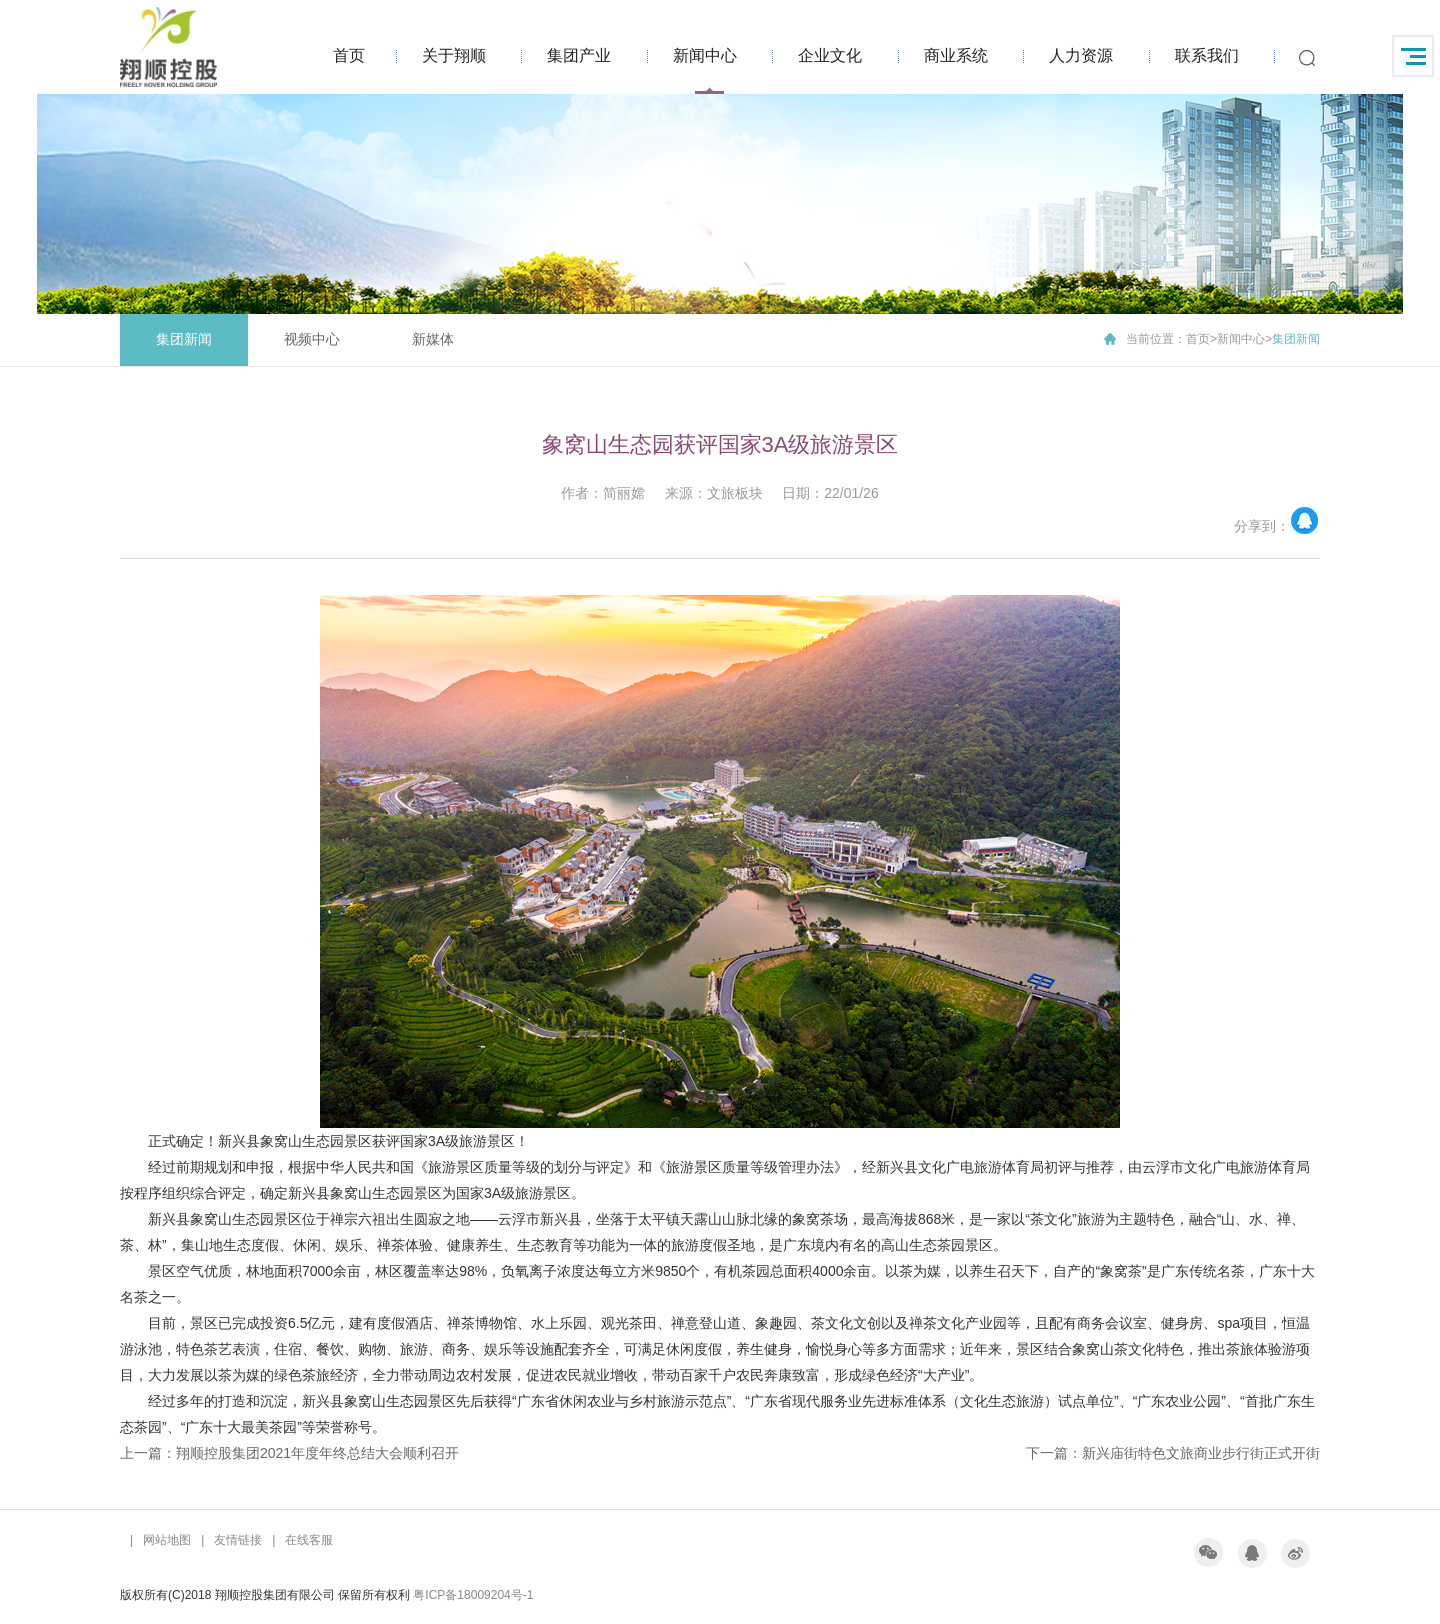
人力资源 (1081, 55)
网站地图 (167, 1540)
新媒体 (433, 339)
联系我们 (1207, 55)
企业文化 (830, 55)
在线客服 (309, 1540)
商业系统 (956, 55)
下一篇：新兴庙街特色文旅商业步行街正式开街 (1173, 1453)
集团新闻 (184, 339)
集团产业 (579, 55)
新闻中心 (705, 55)
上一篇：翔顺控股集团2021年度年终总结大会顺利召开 (289, 1453)
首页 (349, 55)
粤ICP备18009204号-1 (473, 1595)
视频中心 (312, 339)
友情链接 (238, 1540)
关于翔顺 (454, 55)
